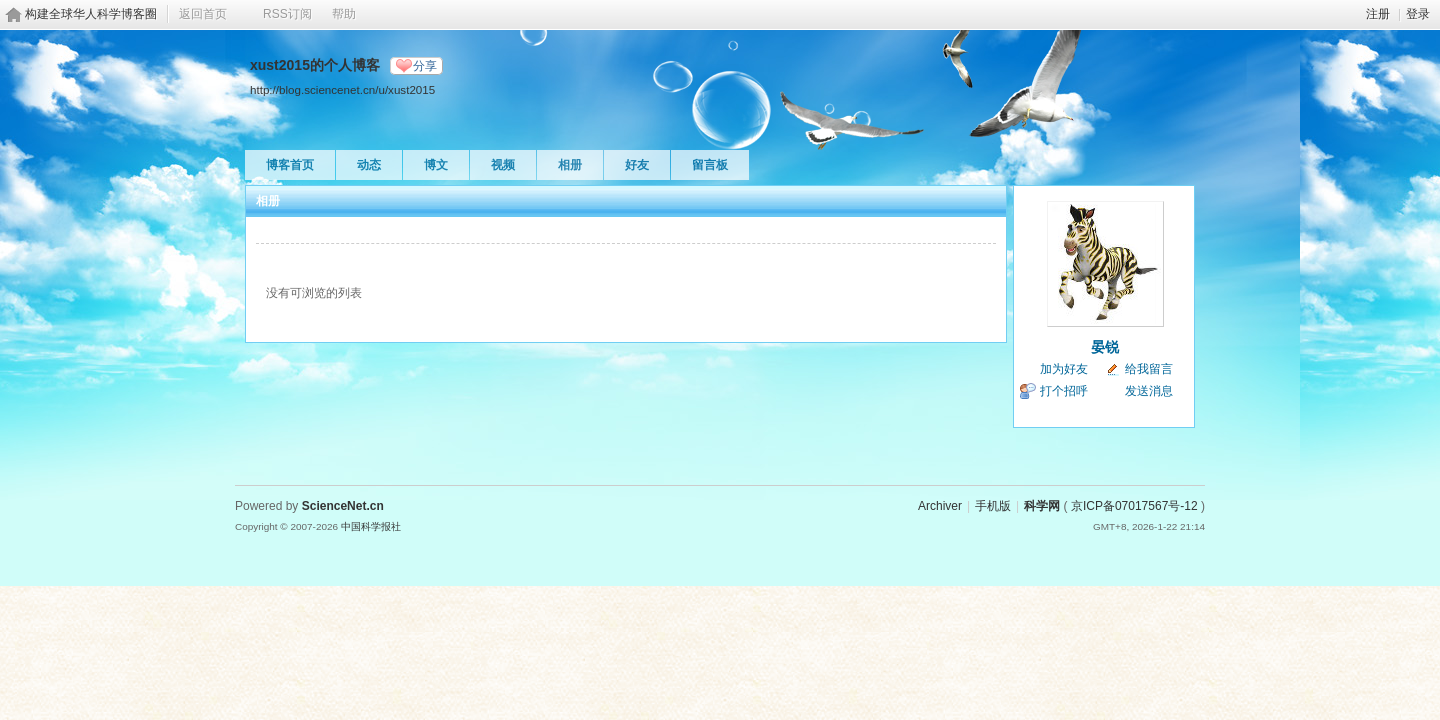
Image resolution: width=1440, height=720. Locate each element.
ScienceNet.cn (343, 506)
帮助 (344, 14)
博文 (436, 165)
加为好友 (1064, 369)
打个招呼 (1064, 391)
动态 (369, 165)
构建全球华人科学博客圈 (91, 14)
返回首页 (203, 14)
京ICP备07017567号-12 (1134, 506)
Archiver (940, 506)
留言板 (710, 165)
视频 (503, 165)
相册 (570, 165)
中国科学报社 (371, 526)
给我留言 (1149, 369)
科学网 (1042, 506)
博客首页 (290, 165)
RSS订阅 (287, 14)
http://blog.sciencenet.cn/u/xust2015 (342, 89)
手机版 (993, 506)
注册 (1378, 14)
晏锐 (1105, 347)
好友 (637, 165)
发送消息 (1149, 391)
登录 (1418, 14)
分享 (425, 66)
